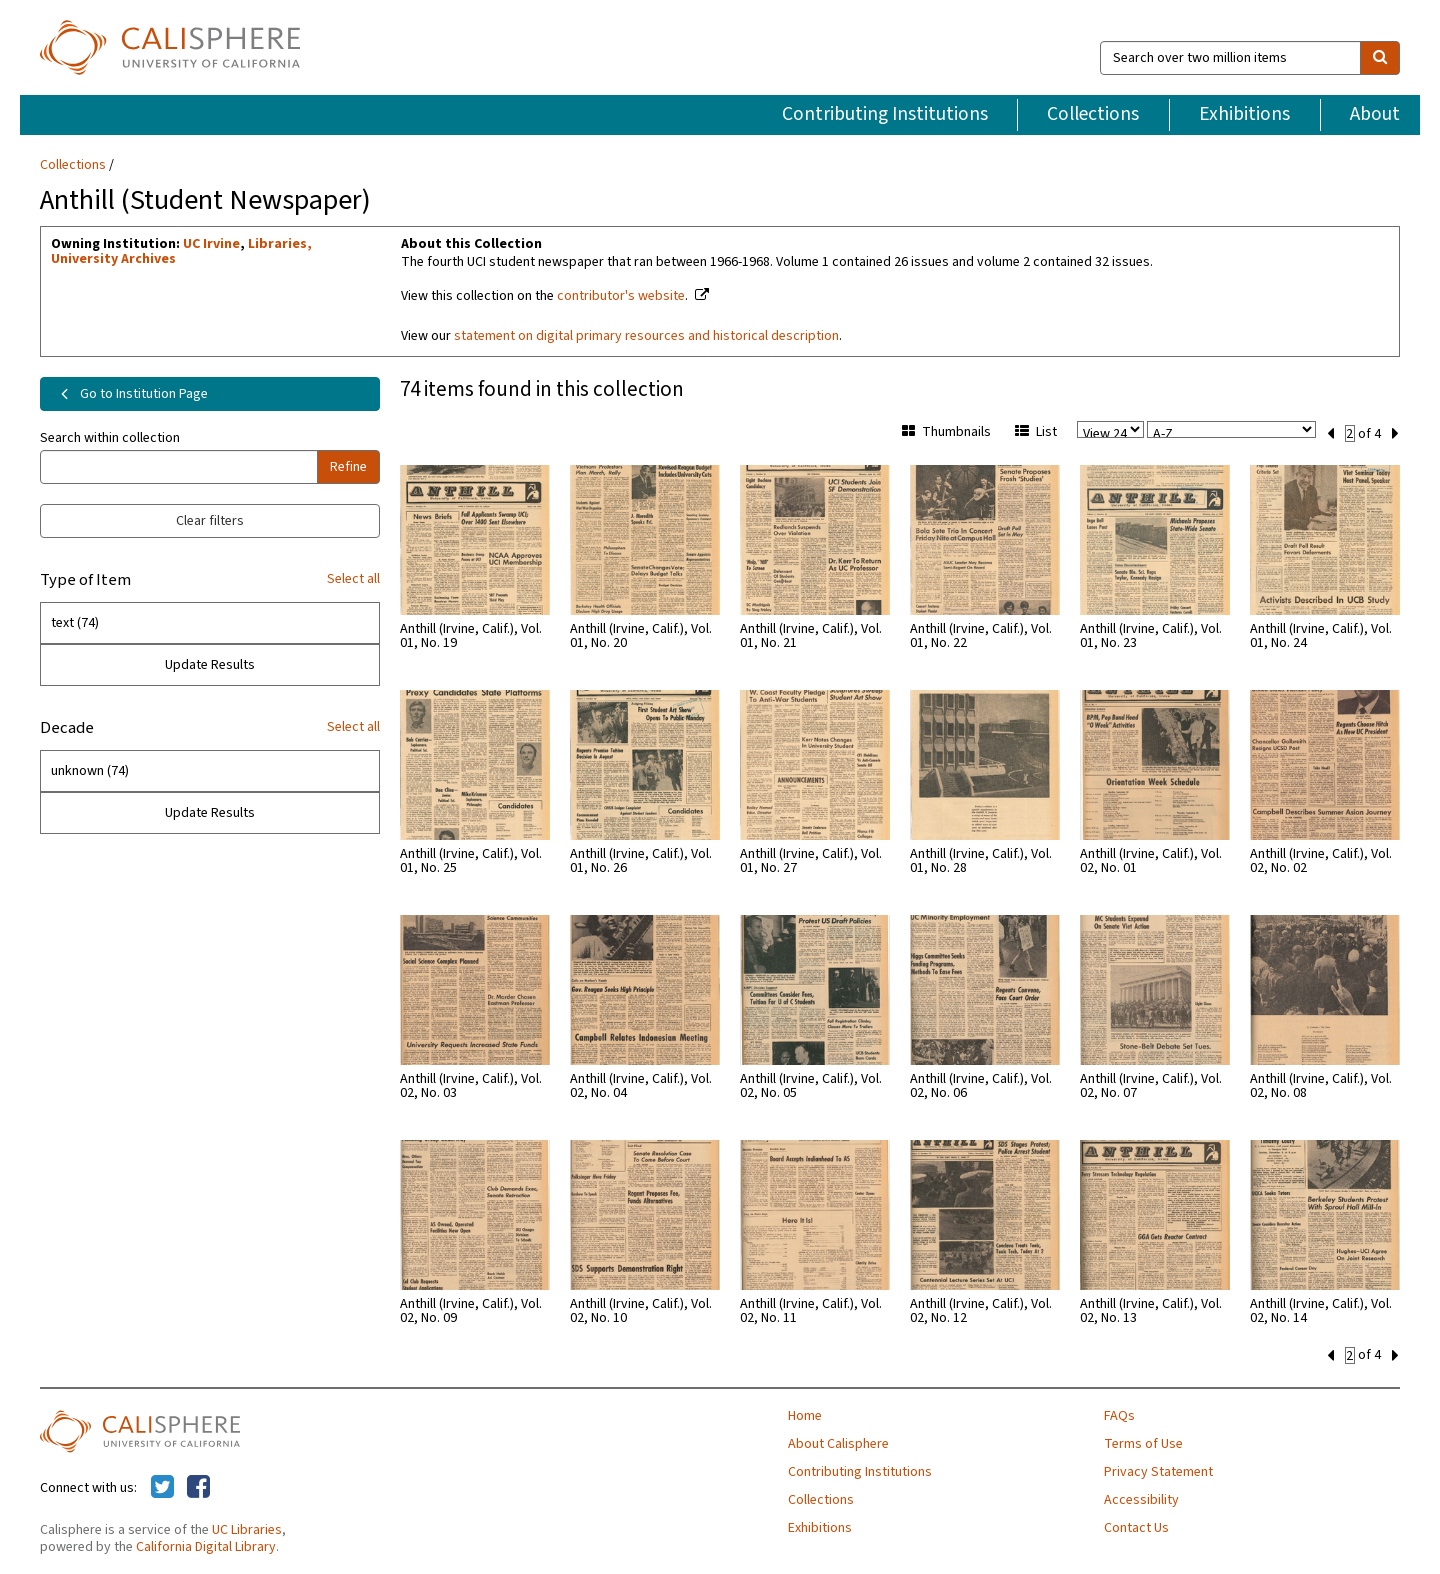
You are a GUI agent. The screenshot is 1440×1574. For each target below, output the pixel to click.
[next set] (1395, 432)
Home (805, 1414)
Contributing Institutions (885, 114)
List (1036, 432)
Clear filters (210, 521)
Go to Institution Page (130, 394)
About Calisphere (838, 1442)
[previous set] (1330, 432)
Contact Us (1136, 1526)
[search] (1380, 58)
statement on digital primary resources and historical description (646, 336)
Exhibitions (1244, 114)
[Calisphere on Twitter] (162, 1486)
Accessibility (1141, 1498)
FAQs (1119, 1414)
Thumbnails (946, 432)
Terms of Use (1143, 1442)
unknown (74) (90, 771)
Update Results (210, 665)
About (1375, 114)
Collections (1093, 114)
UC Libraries (247, 1528)
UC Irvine (211, 244)
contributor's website (621, 296)
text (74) (75, 623)
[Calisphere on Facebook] (198, 1486)
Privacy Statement (1158, 1470)
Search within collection (110, 438)
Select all (353, 579)
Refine (348, 467)
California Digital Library (206, 1545)
